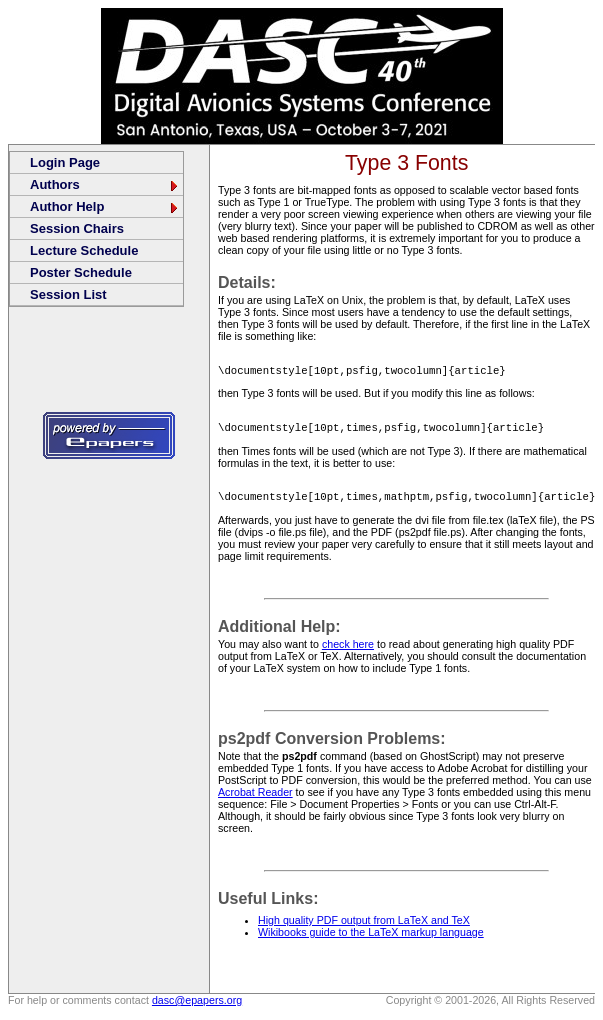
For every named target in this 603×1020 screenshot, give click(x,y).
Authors (105, 184)
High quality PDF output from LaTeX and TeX (364, 926)
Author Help (105, 206)
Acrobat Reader (255, 798)
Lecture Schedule (84, 250)
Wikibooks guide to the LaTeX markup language (371, 938)
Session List (68, 294)
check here (348, 650)
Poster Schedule (81, 272)
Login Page (65, 162)
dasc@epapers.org (197, 1006)
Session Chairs (77, 228)
